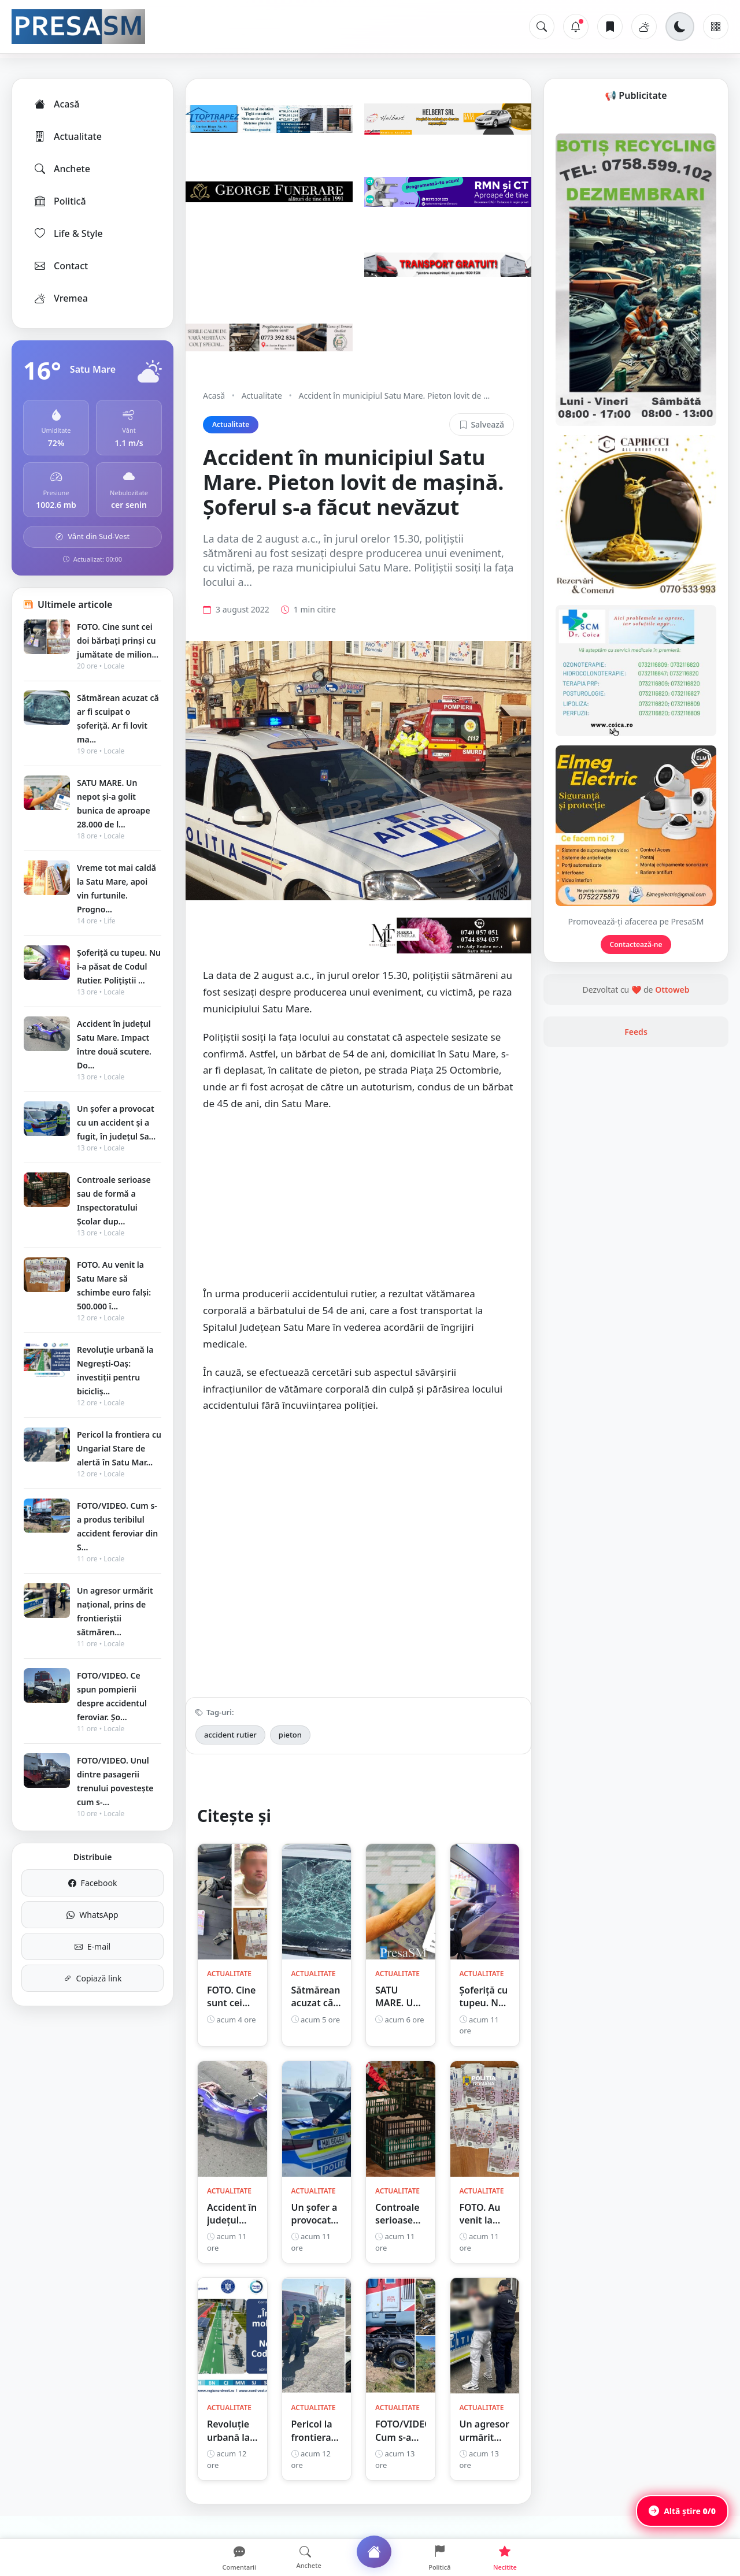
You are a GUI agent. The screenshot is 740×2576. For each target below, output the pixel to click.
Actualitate (67, 136)
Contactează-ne (636, 1091)
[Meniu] (715, 26)
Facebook (92, 1883)
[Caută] (541, 26)
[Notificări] (576, 26)
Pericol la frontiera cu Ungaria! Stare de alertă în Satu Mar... (119, 1448)
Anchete (61, 169)
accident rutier (230, 1751)
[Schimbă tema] (679, 26)
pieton (290, 1751)
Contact (60, 266)
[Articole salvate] (610, 26)
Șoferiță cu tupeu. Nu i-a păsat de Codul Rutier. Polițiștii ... (119, 966)
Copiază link (93, 1978)
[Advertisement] (358, 1221)
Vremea (60, 298)
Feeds (636, 1177)
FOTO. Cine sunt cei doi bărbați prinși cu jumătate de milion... (117, 640)
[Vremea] (644, 26)
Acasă (56, 104)
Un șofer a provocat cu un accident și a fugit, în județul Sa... (116, 1122)
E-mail (92, 1946)
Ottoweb (672, 1135)
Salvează (481, 424)
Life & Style (68, 233)
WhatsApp (92, 1915)
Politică (59, 201)
